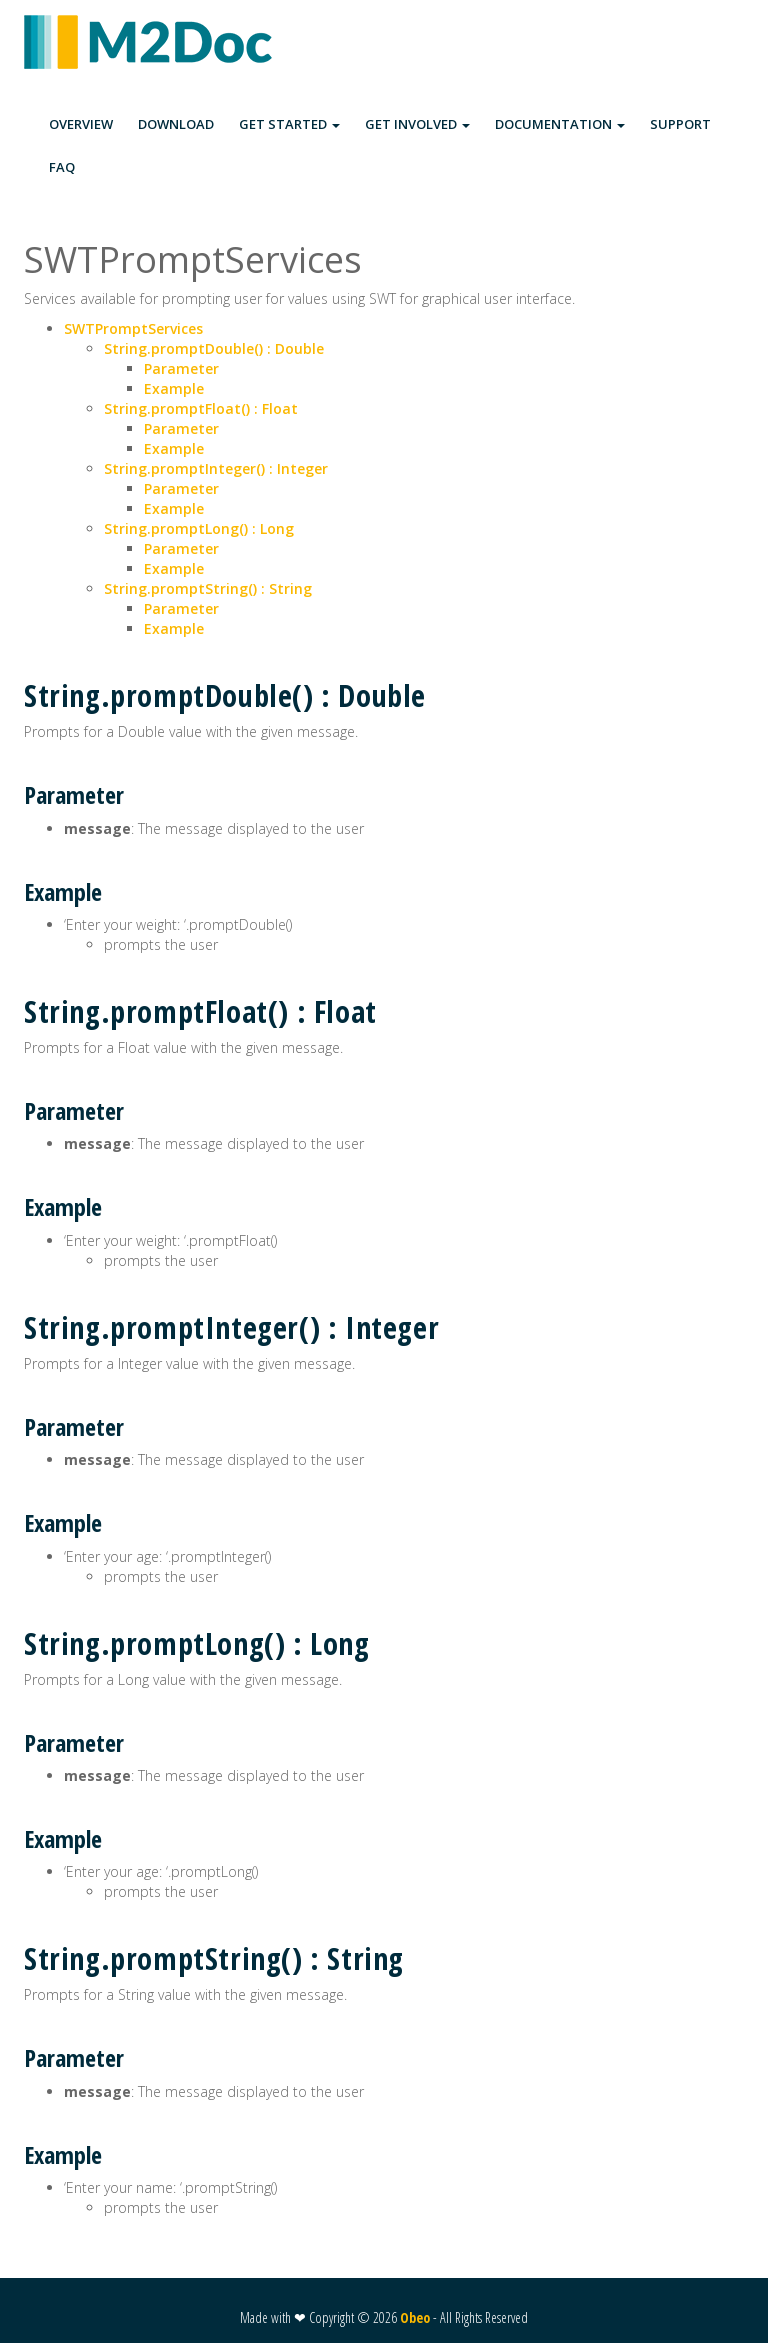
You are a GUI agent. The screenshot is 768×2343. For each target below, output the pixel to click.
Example (174, 388)
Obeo (415, 2317)
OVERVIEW (81, 124)
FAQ (62, 167)
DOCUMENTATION (560, 124)
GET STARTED (289, 124)
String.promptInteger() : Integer (216, 468)
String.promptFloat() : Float (201, 408)
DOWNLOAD (176, 124)
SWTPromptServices (133, 328)
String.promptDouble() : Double (214, 348)
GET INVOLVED (417, 124)
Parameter (181, 368)
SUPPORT (680, 124)
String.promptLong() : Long (199, 528)
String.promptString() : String (208, 588)
